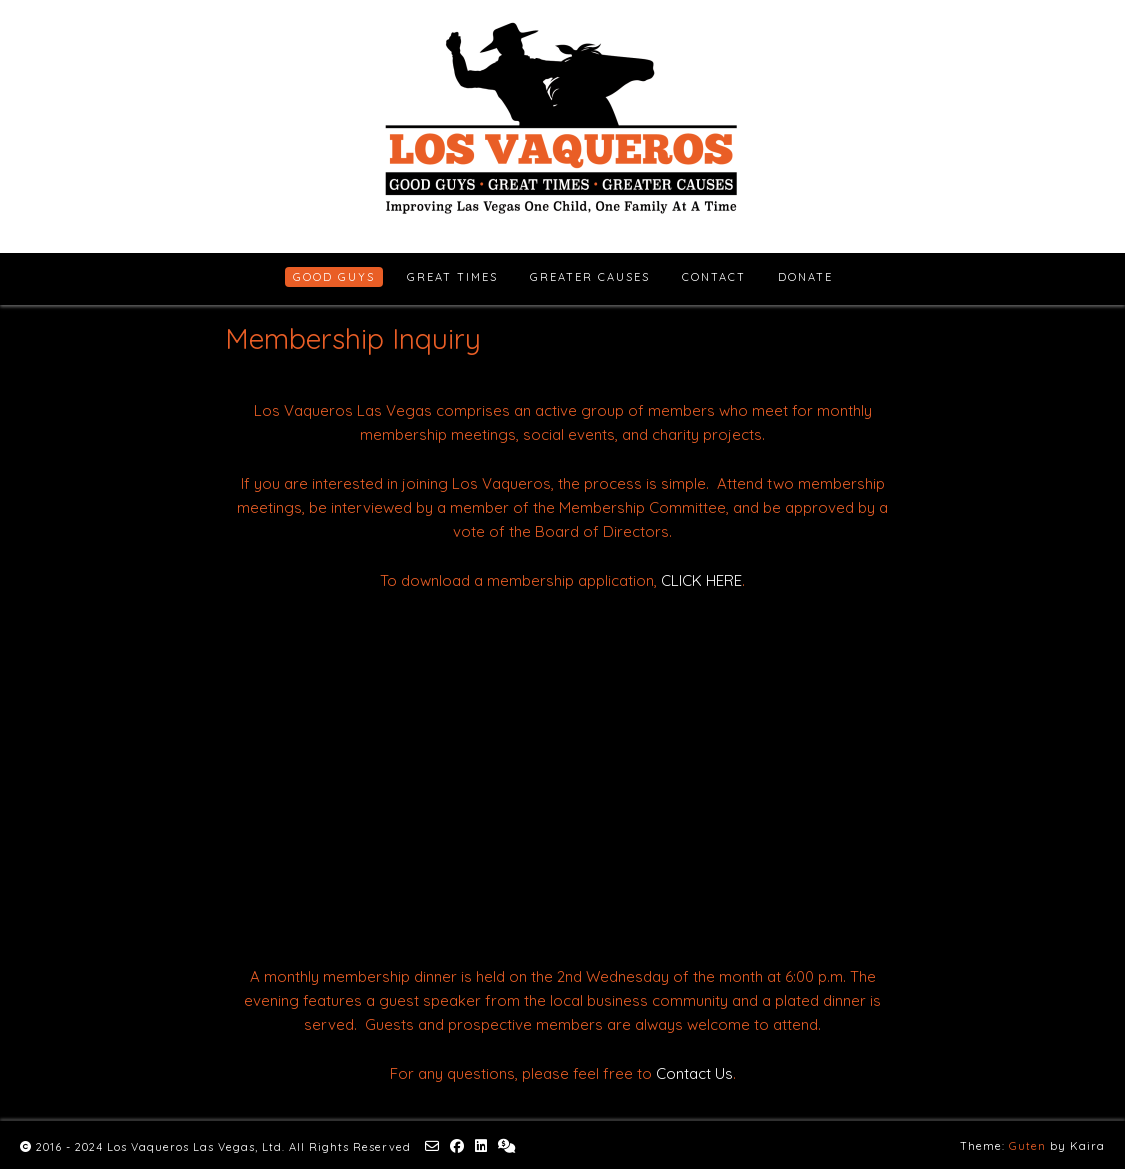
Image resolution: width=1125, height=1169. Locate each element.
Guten (1027, 1146)
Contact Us (694, 1073)
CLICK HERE (701, 580)
